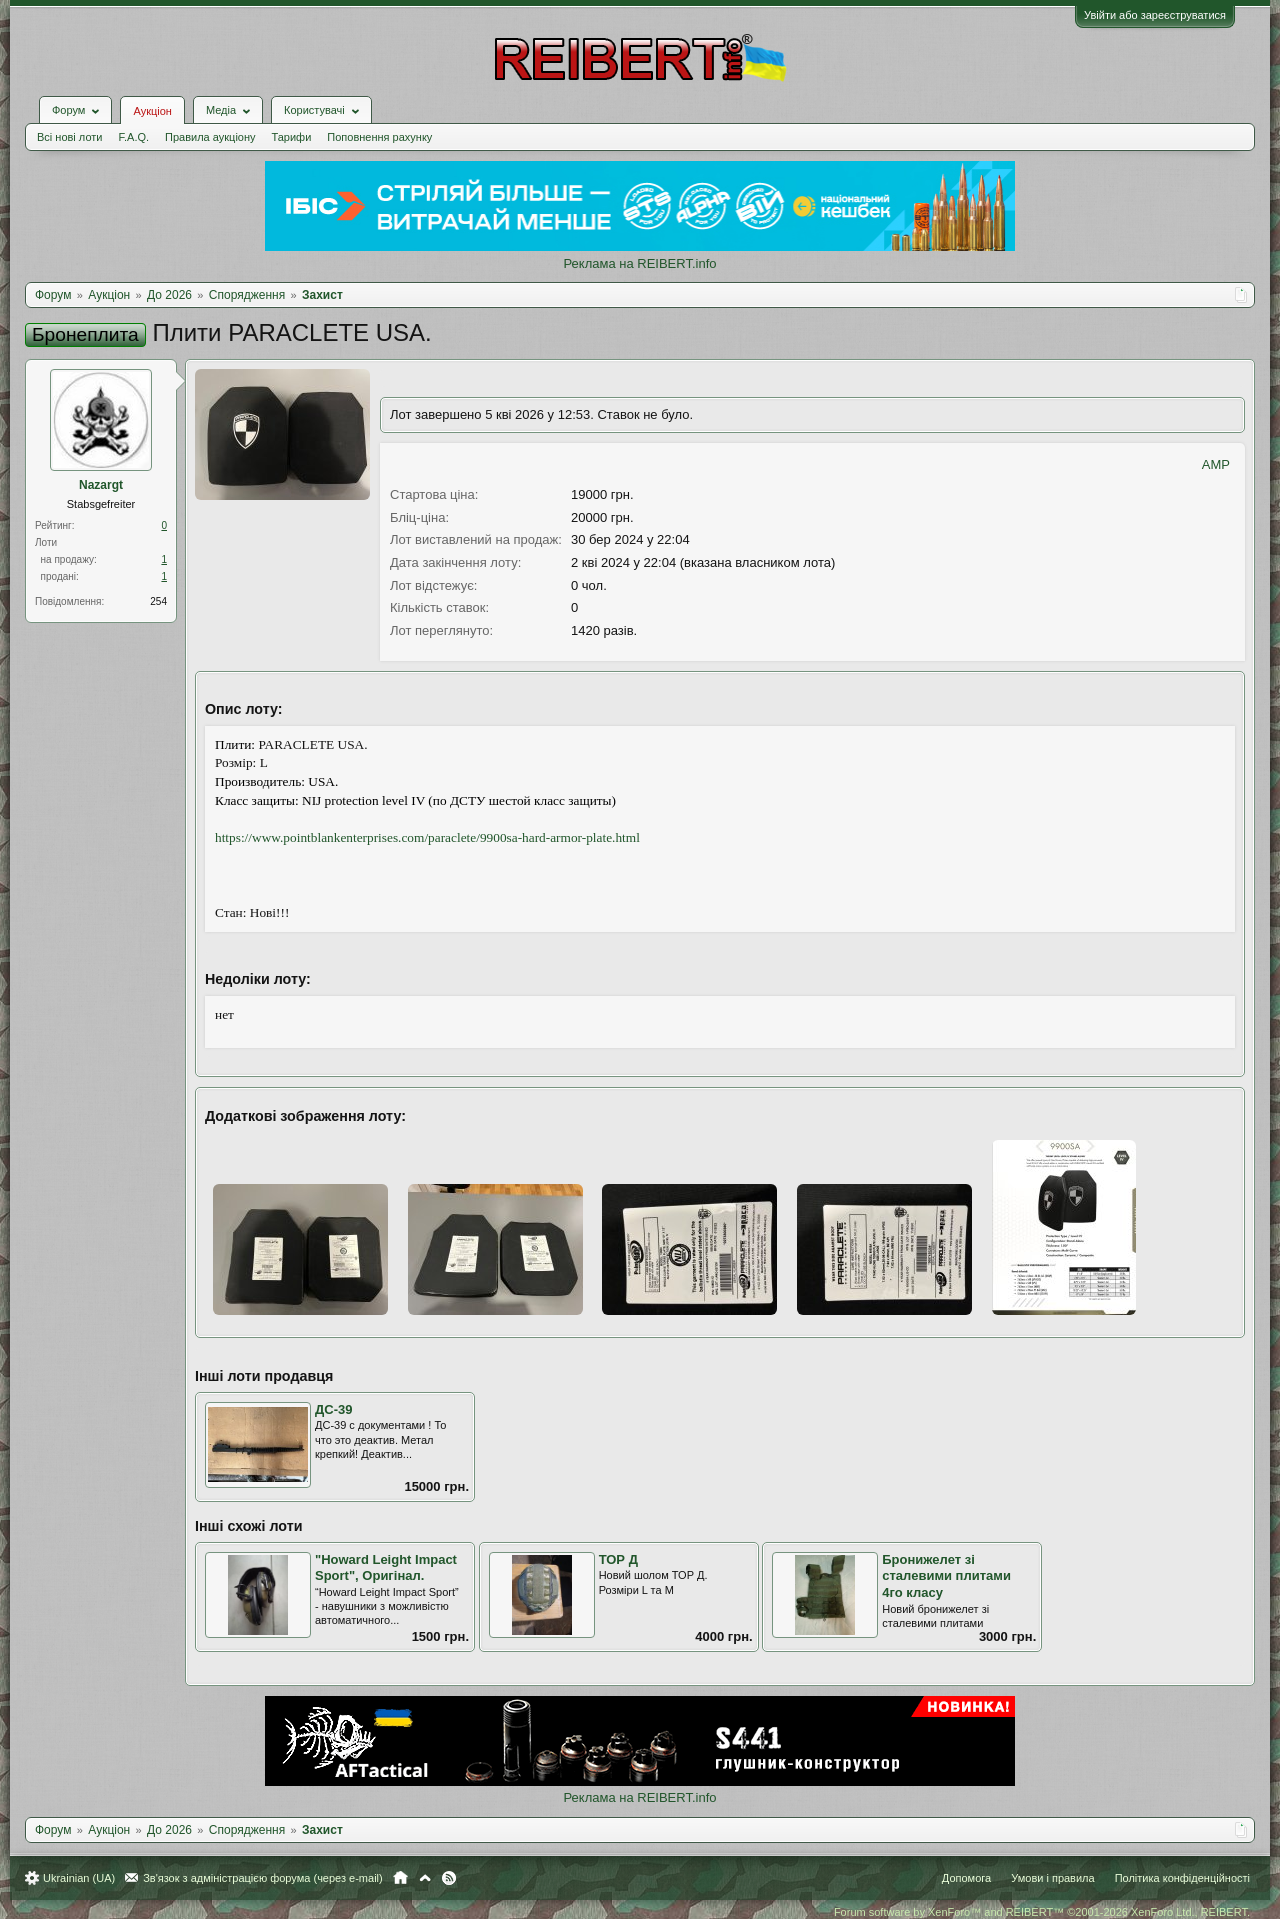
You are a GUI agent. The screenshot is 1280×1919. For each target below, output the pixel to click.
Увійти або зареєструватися (1155, 15)
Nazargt (101, 485)
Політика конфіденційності (1182, 1878)
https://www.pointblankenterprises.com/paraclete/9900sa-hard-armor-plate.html (427, 837)
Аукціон (152, 111)
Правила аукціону (210, 137)
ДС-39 (333, 1409)
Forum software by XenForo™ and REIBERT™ (1042, 1912)
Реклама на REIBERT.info (639, 263)
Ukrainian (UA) (79, 1878)
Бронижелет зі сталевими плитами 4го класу (946, 1576)
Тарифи (292, 137)
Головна (400, 1878)
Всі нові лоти (69, 137)
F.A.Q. (133, 137)
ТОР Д (618, 1559)
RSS (449, 1878)
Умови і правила (1052, 1878)
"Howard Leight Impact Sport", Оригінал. (386, 1568)
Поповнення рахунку (379, 137)
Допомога (966, 1878)
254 (158, 601)
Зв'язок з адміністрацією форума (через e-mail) (263, 1878)
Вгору (425, 1878)
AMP (1216, 464)
